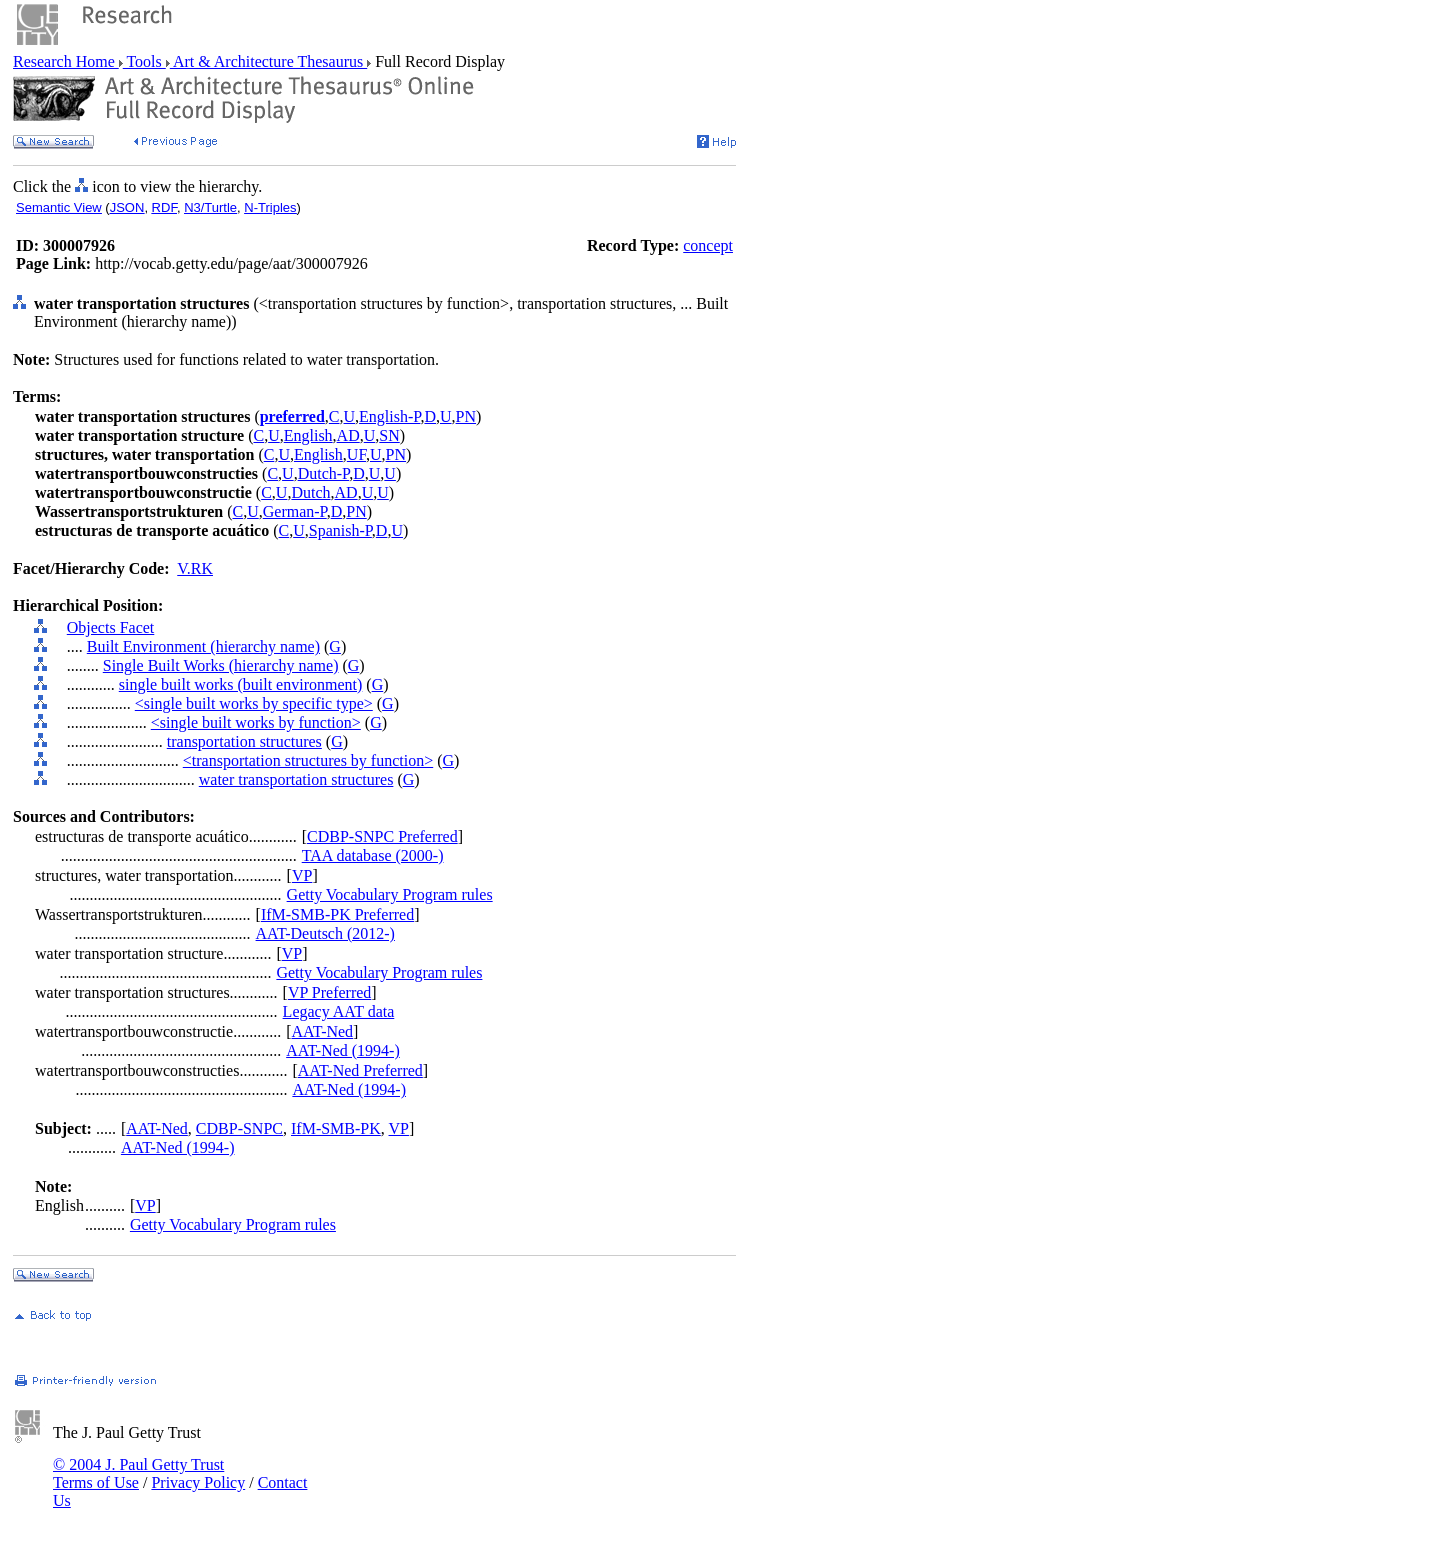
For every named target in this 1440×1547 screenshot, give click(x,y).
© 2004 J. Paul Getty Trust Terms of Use (138, 1473)
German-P (295, 511)
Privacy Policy (198, 1482)
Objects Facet (111, 627)
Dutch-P (324, 473)
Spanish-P (340, 530)
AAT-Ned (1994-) (343, 1050)
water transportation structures (296, 779)
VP (302, 875)
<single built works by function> (256, 722)
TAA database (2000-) (373, 855)
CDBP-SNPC (239, 1128)
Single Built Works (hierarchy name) (221, 665)
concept (708, 245)
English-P (389, 416)
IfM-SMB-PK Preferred (337, 914)
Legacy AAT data (339, 1011)
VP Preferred (329, 992)
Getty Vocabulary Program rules (390, 894)
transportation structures (244, 741)
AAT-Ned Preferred (360, 1070)
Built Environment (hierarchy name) (203, 646)
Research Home (66, 61)
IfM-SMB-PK (336, 1128)
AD (348, 435)
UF (356, 454)
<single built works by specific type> (254, 703)
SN (389, 435)
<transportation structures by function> (308, 760)
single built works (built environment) (241, 684)
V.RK (195, 568)
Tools (144, 61)
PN (466, 416)
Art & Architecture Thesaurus (268, 61)
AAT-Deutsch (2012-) (325, 933)
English (308, 435)
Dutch (310, 492)
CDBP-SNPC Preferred (382, 836)
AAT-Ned (322, 1031)
